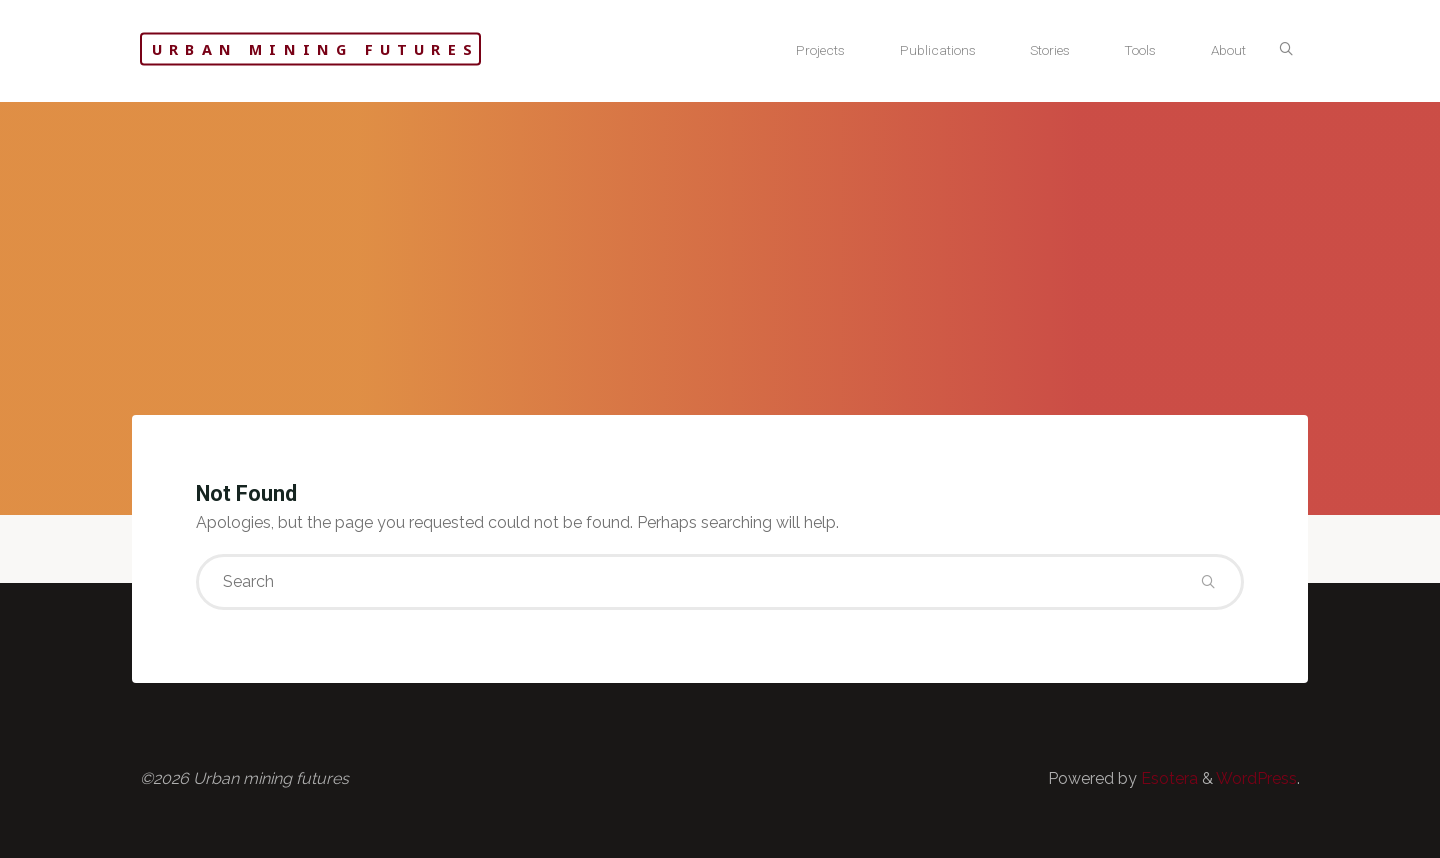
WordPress (1256, 778)
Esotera (1167, 778)
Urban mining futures (315, 49)
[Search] (1286, 50)
